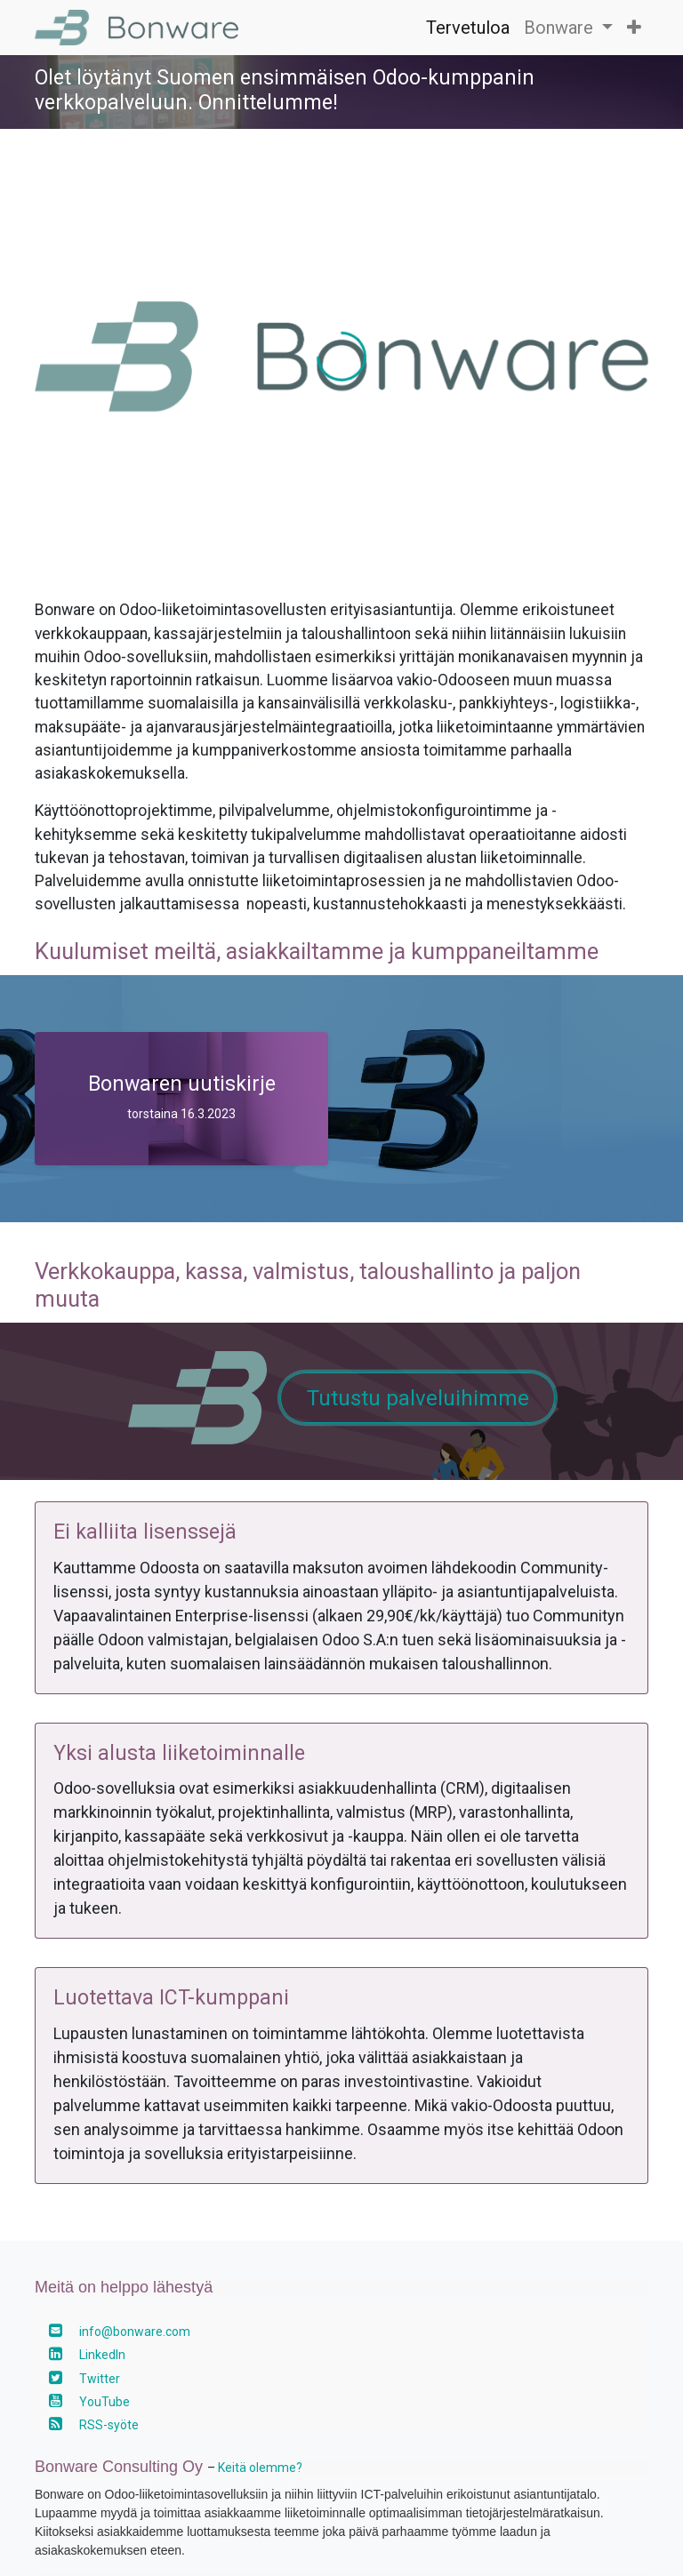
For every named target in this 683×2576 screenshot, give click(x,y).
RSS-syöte (109, 2425)
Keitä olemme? (260, 2467)
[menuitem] (468, 27)
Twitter (99, 2379)
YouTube (104, 2402)
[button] (634, 27)
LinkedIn (102, 2355)
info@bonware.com (134, 2331)
